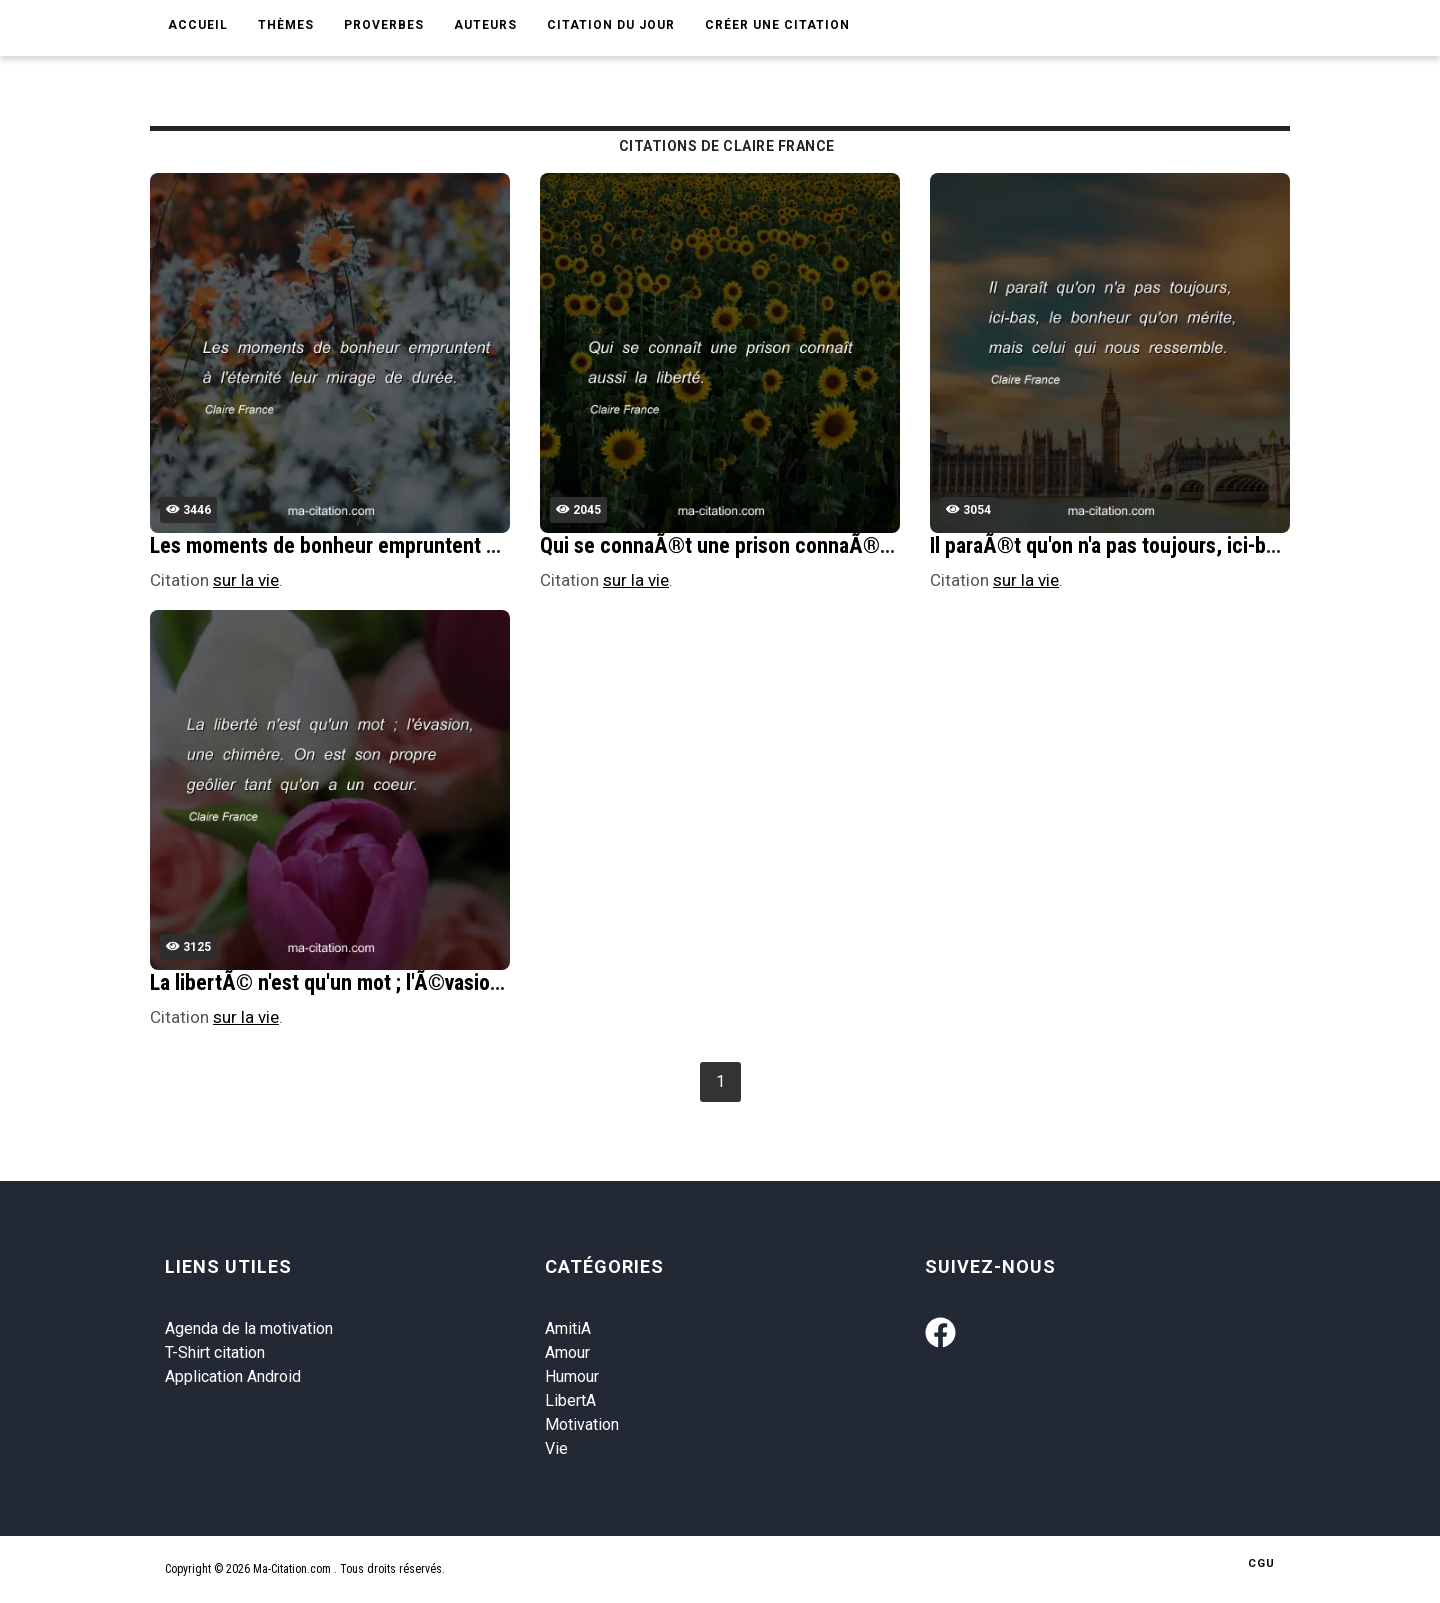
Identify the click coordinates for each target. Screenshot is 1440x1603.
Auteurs (485, 25)
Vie (556, 1448)
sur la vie (246, 580)
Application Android (233, 1376)
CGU (1261, 1563)
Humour (572, 1376)
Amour (567, 1352)
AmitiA (568, 1328)
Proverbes (384, 25)
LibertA (570, 1400)
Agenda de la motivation (249, 1328)
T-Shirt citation (215, 1352)
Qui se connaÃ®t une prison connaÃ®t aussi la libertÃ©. (793, 545)
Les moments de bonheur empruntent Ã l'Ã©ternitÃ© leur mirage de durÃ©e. (495, 545)
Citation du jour (611, 25)
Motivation (582, 1424)
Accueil (198, 25)
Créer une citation (777, 25)
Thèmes (286, 25)
